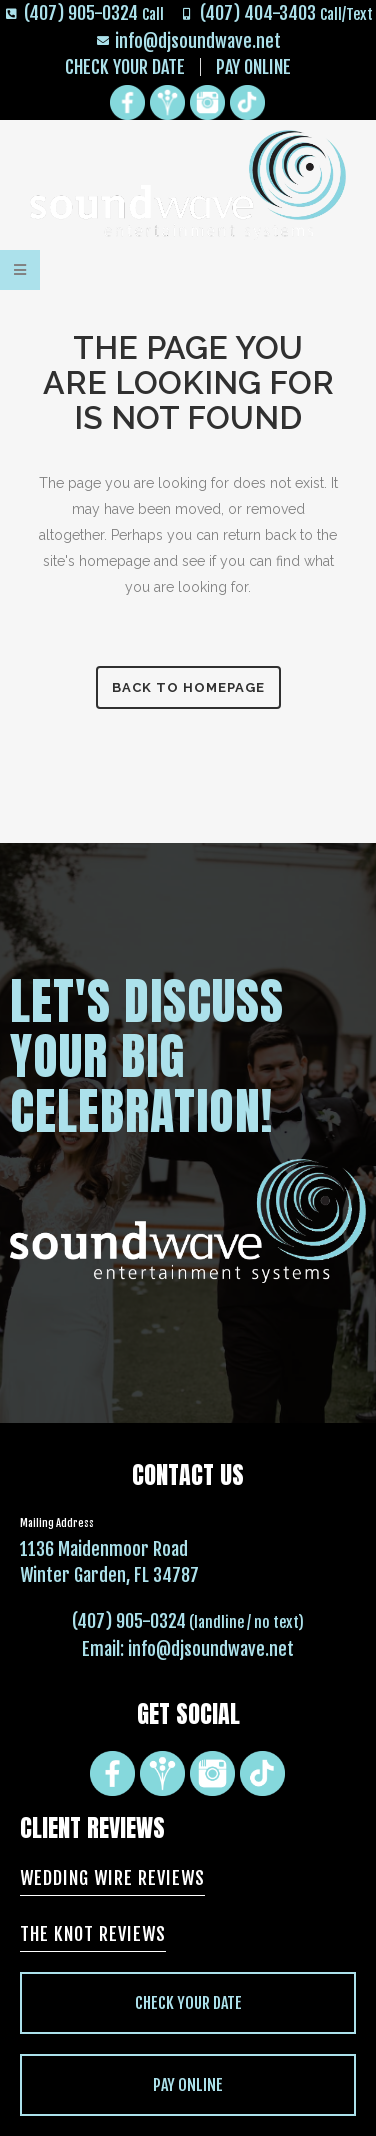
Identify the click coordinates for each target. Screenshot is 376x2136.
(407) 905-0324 (129, 1621)
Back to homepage (188, 687)
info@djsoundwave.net (211, 1649)
